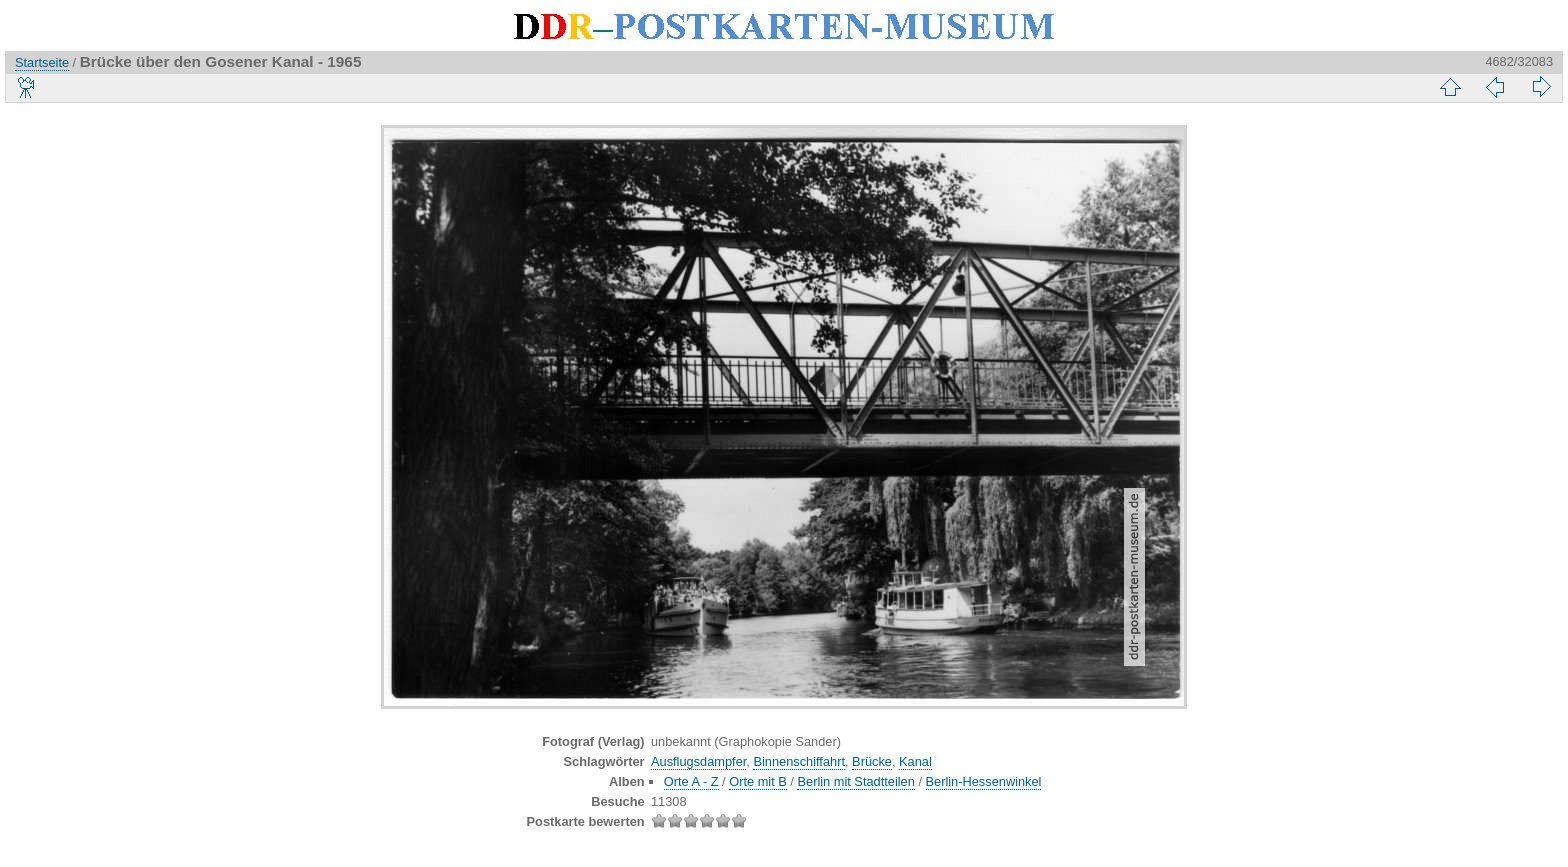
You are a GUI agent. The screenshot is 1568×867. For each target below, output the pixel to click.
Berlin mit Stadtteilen (855, 781)
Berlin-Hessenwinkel (984, 781)
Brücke (872, 761)
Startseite (42, 62)
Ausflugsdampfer (698, 761)
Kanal (915, 761)
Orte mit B (758, 781)
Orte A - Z (691, 781)
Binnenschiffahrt (799, 761)
